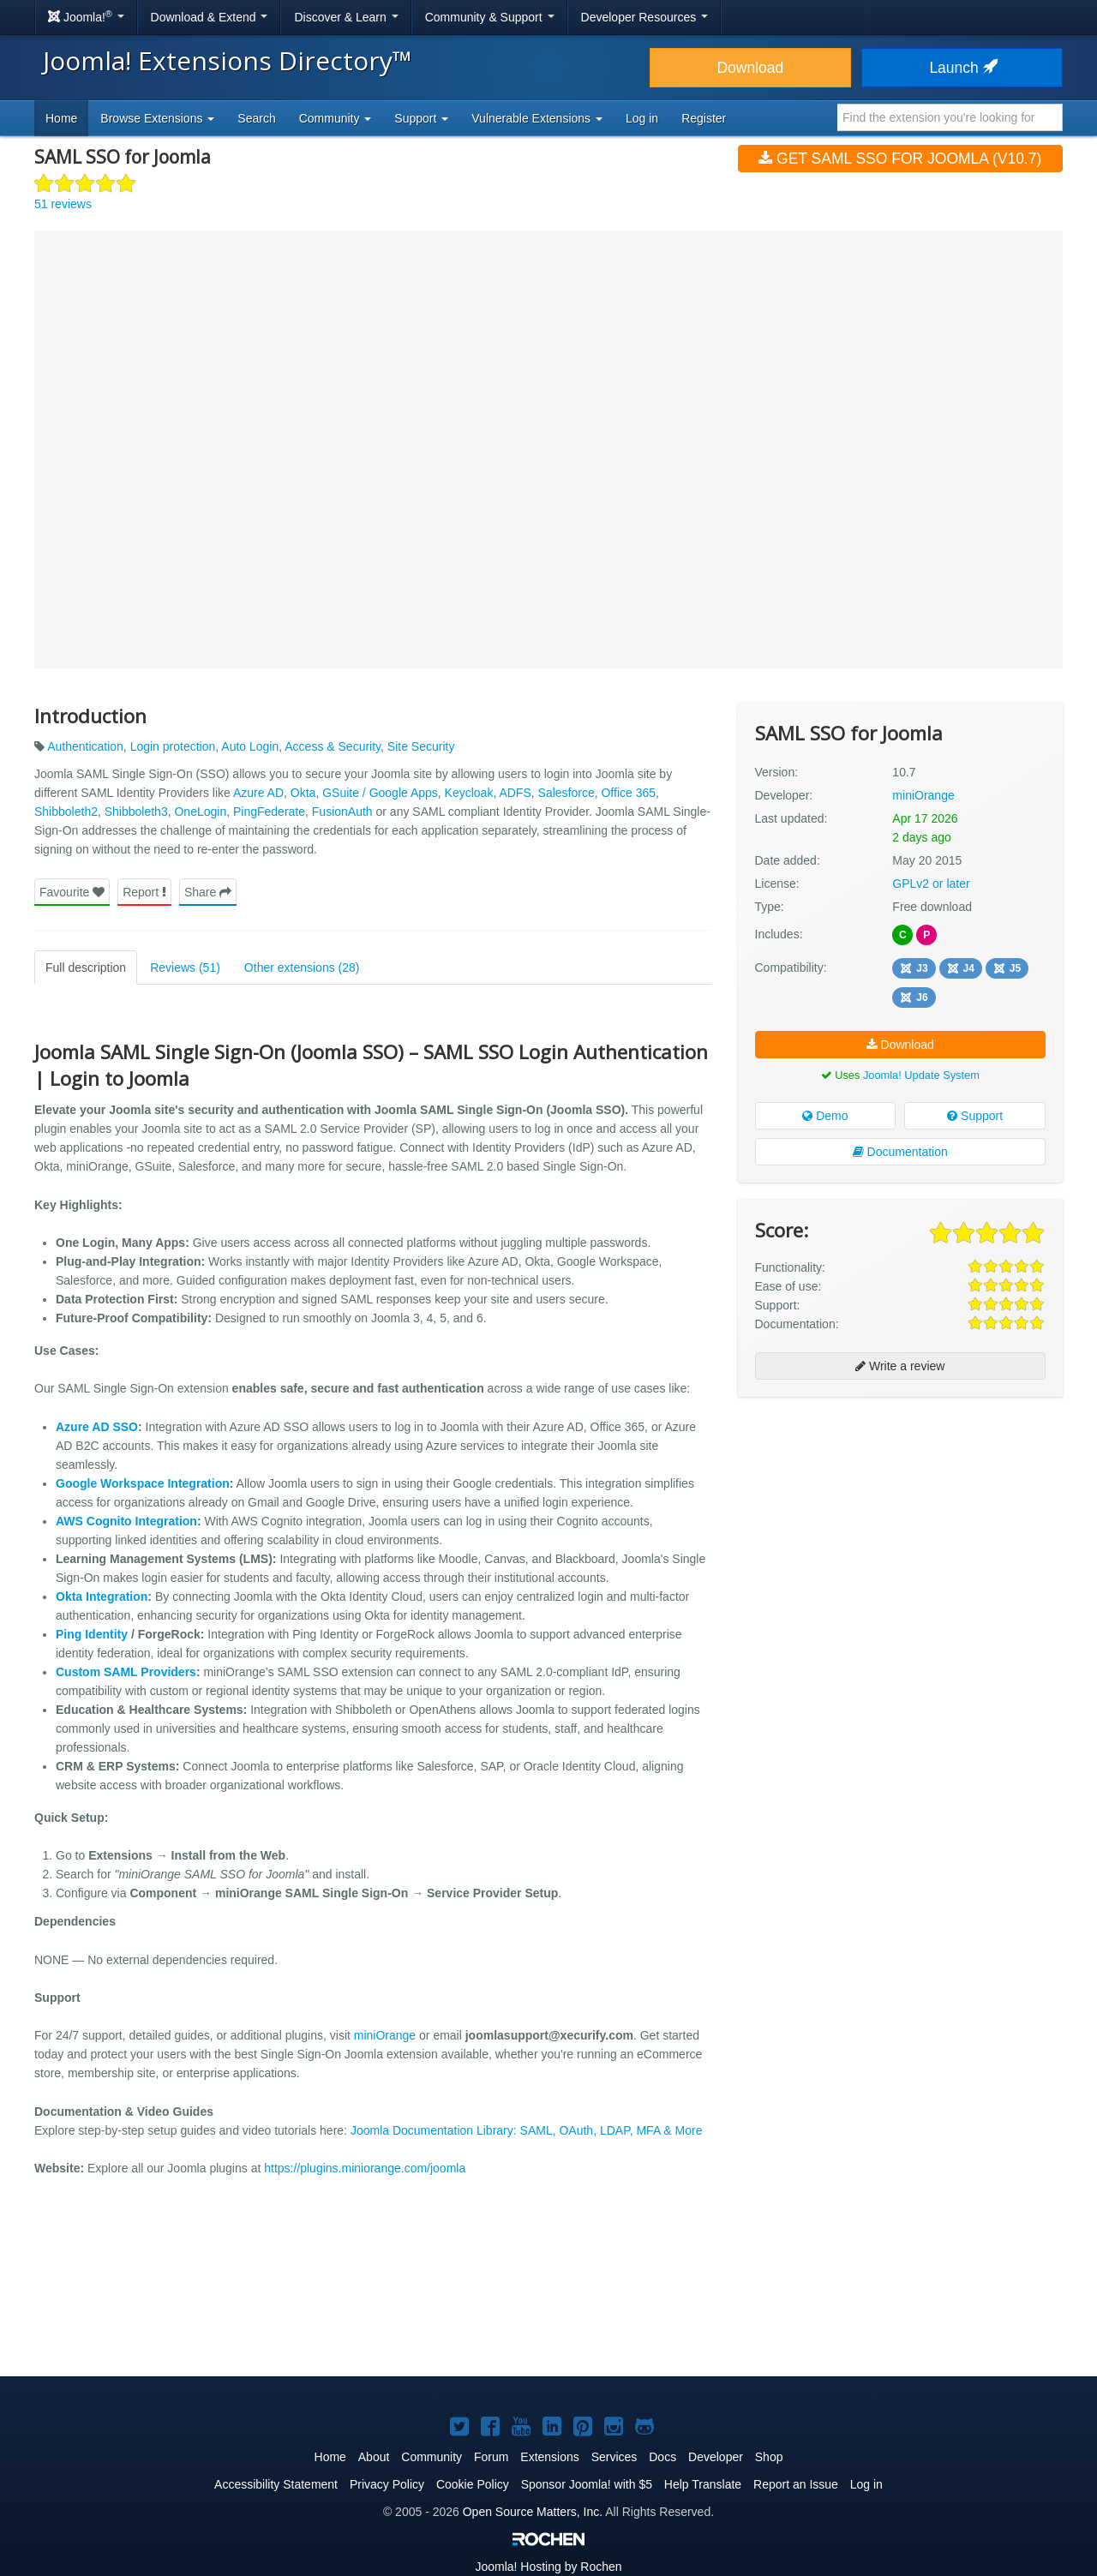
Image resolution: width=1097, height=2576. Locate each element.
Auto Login (250, 746)
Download (749, 67)
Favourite (72, 892)
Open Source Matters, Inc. (532, 2512)
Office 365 (628, 793)
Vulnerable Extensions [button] (536, 118)
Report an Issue (795, 2484)
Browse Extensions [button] (157, 118)
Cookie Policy (472, 2484)
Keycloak (469, 793)
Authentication (85, 746)
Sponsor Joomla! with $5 (586, 2484)
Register (703, 118)
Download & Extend (209, 17)
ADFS (515, 793)
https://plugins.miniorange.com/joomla (364, 2168)
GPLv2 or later (930, 883)
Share (207, 892)
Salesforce (566, 793)
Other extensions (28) (302, 967)
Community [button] (335, 118)
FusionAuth (342, 811)
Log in (642, 118)
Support (975, 1116)
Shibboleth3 (136, 811)
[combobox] (950, 117)
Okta (303, 793)
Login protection (173, 746)
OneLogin (200, 811)
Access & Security (333, 746)
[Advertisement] (900, 1521)
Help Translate (702, 2484)
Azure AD (258, 793)
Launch (961, 67)
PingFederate (269, 811)
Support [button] (421, 118)
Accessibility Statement (276, 2484)
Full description (85, 967)
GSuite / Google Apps (380, 793)
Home (61, 118)
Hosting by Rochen (548, 2566)
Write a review (899, 1366)
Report (144, 892)
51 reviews (63, 204)
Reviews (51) (185, 967)
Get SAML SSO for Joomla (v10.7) (899, 158)
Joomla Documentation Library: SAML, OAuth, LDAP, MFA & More (527, 2130)
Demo (825, 1116)
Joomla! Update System (921, 1075)
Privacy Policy (387, 2484)
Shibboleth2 (66, 811)
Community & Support (489, 17)
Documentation (900, 1152)
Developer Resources (645, 17)
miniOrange (385, 2035)
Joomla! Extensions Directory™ (227, 60)
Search (256, 118)
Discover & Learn (346, 17)
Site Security (421, 746)
